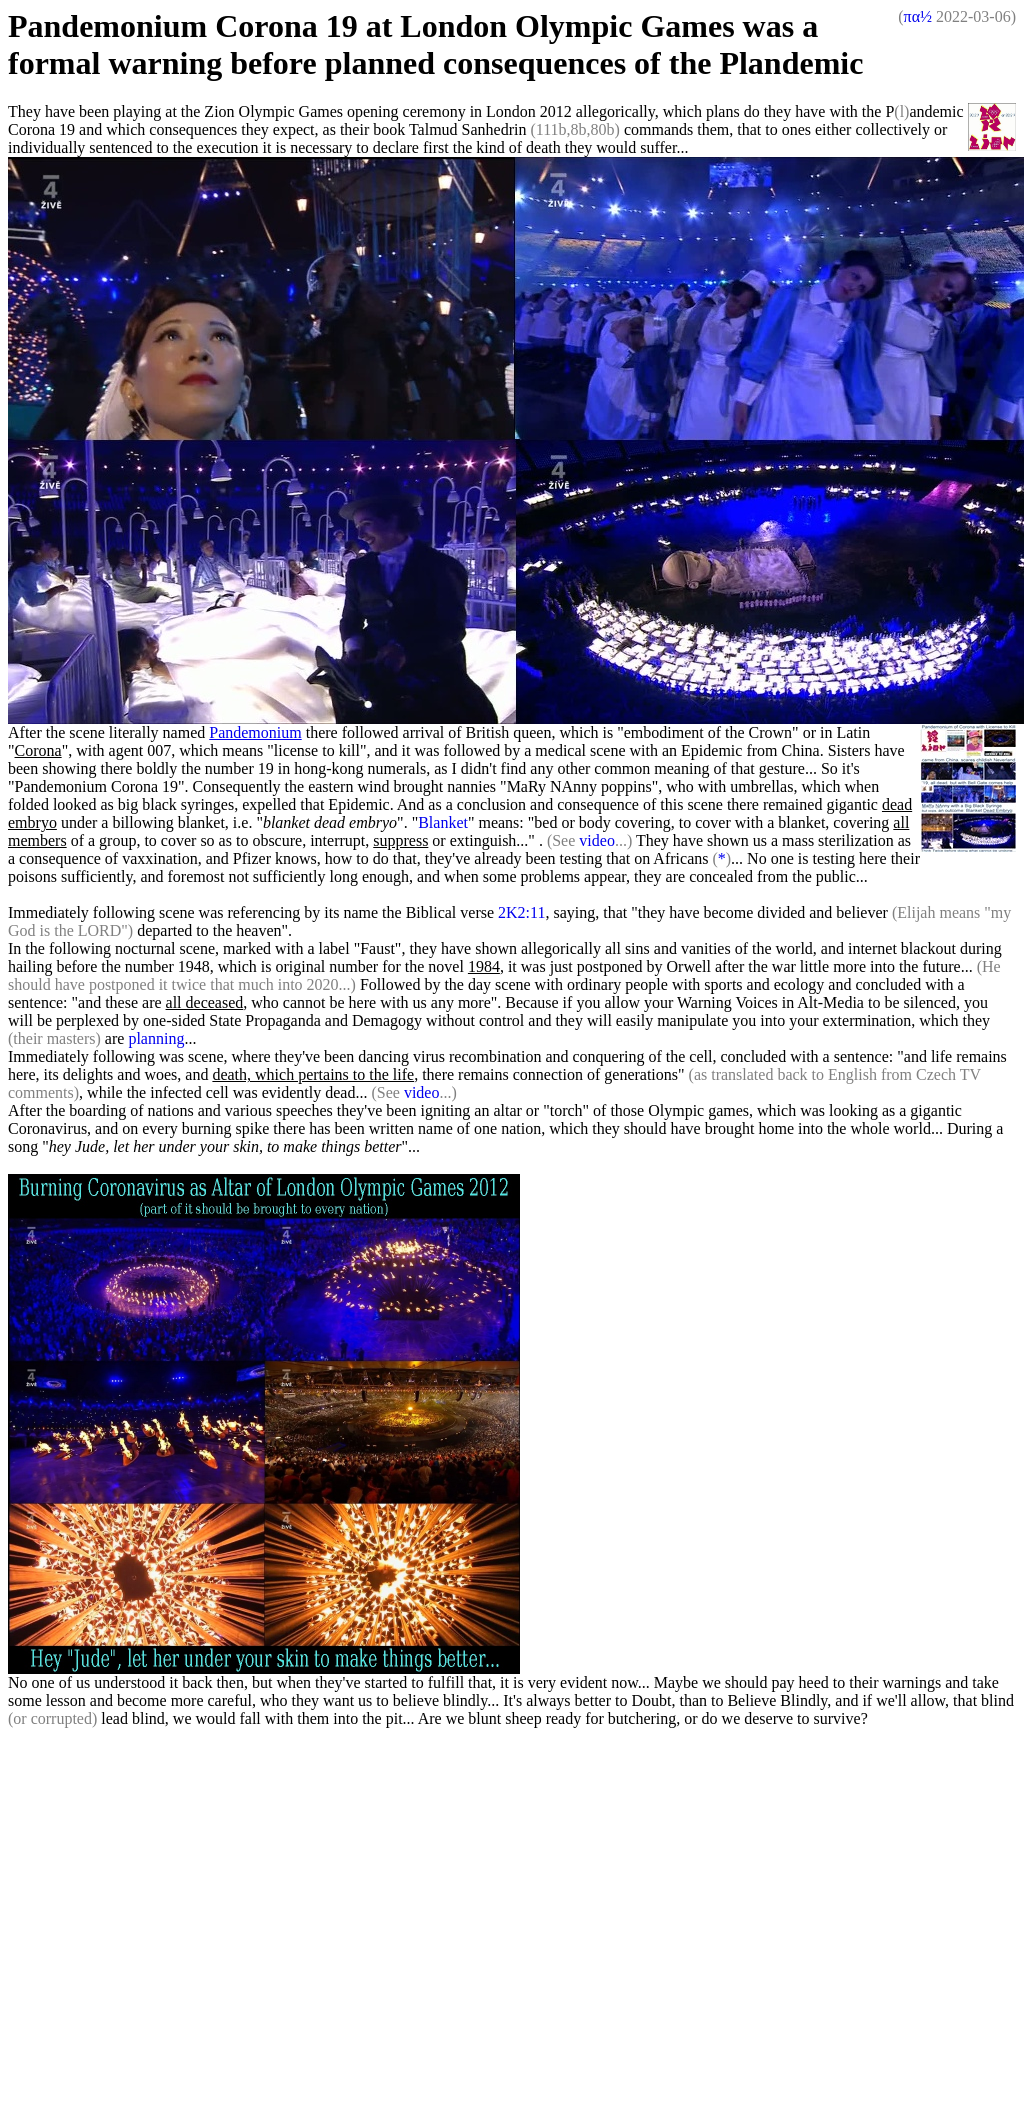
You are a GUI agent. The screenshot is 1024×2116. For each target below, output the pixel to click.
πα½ (918, 16)
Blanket (443, 822)
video (597, 840)
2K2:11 (521, 912)
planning (156, 1038)
